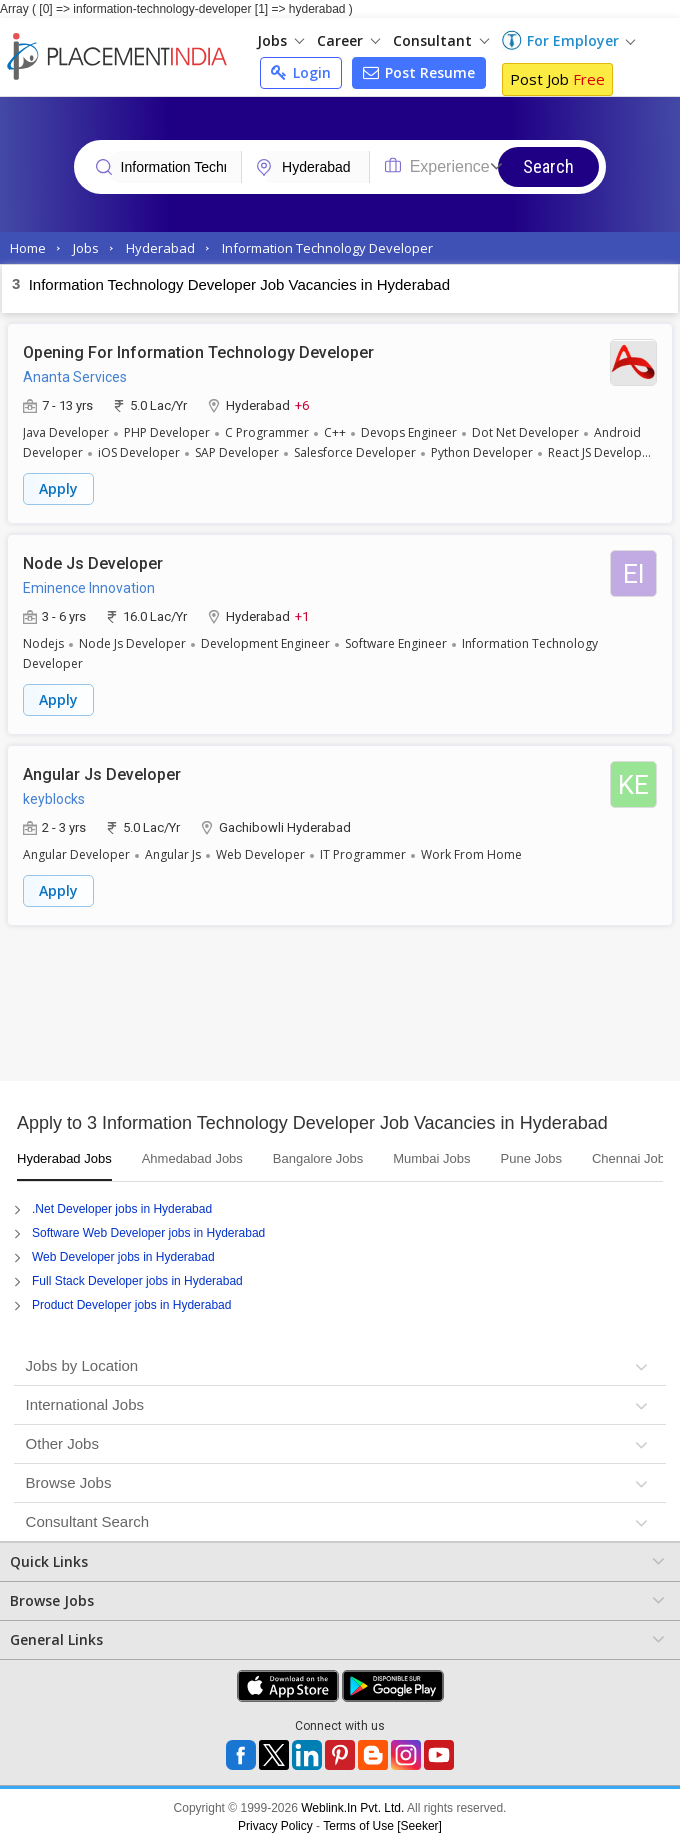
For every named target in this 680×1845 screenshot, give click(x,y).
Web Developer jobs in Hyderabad (123, 1257)
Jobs (280, 40)
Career (348, 40)
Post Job (557, 79)
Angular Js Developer (102, 774)
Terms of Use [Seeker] (382, 1826)
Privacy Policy (275, 1826)
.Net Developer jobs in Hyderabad (122, 1209)
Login (301, 72)
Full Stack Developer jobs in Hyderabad (137, 1281)
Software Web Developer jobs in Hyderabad (148, 1233)
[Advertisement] (340, 1011)
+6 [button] (302, 404)
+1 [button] (302, 615)
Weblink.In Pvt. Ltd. (352, 1808)
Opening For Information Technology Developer (198, 352)
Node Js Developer (93, 563)
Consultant (441, 40)
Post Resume (419, 72)
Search (548, 166)
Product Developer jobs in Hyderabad (131, 1305)
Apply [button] (58, 488)
